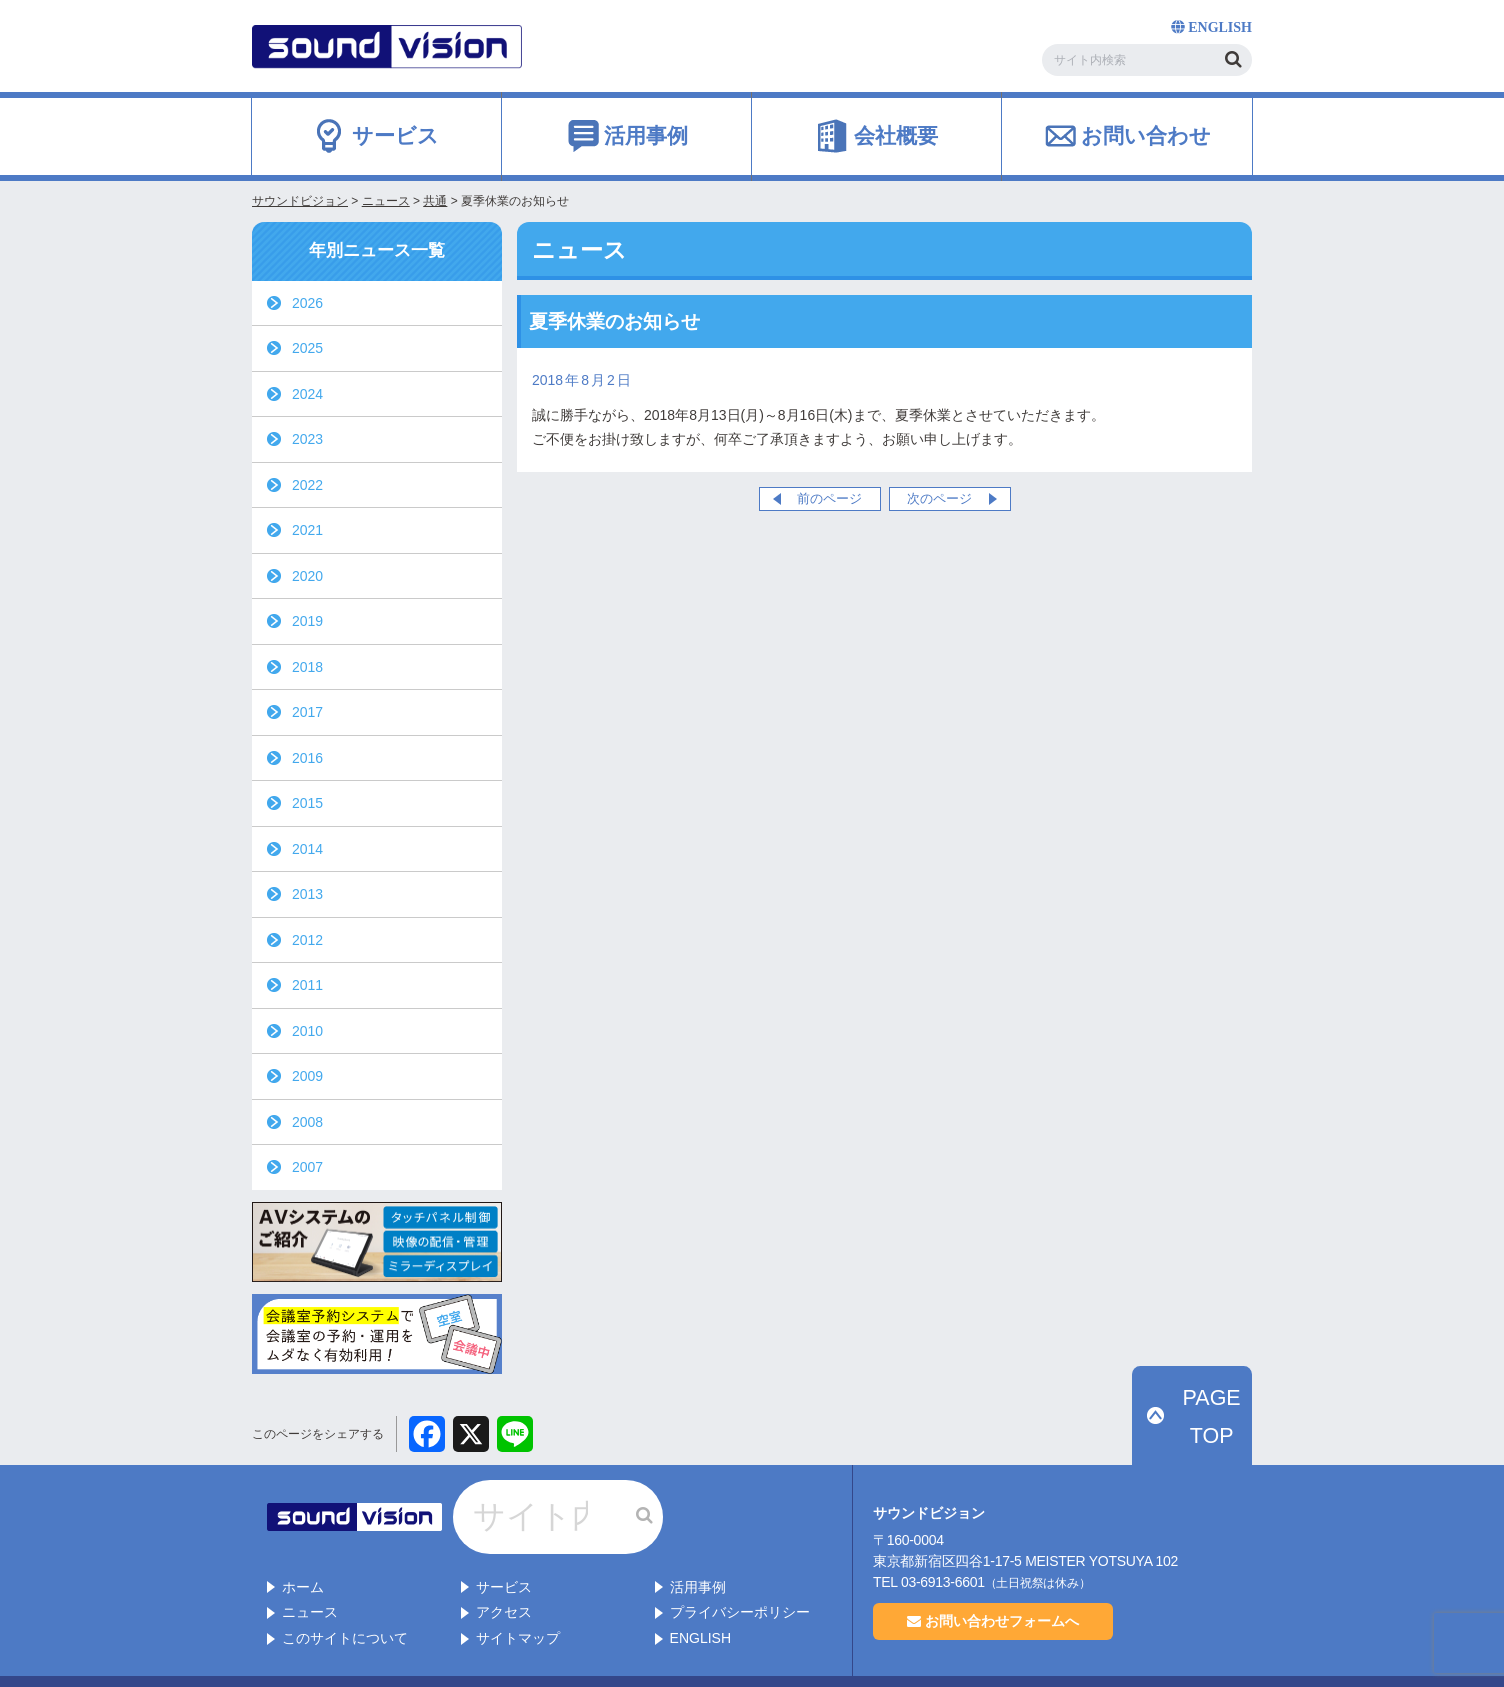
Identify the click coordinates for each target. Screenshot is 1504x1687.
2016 (307, 758)
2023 (307, 439)
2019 (307, 621)
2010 (307, 1031)
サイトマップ (518, 1596)
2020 (307, 576)
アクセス (504, 1570)
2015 (307, 803)
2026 (307, 303)
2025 (307, 348)
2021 (307, 530)
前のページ (829, 498)
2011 (307, 985)
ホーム (303, 1545)
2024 (307, 394)
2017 (307, 712)
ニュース (310, 1570)
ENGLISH (700, 1596)
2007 (307, 1167)
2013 (307, 894)
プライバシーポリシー (740, 1570)
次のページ (939, 498)
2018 (307, 667)
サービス (504, 1545)
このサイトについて (345, 1596)
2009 (307, 1076)
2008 (307, 1122)
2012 (307, 940)
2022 (307, 485)
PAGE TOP (1203, 1446)
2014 (307, 849)
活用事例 (698, 1545)
